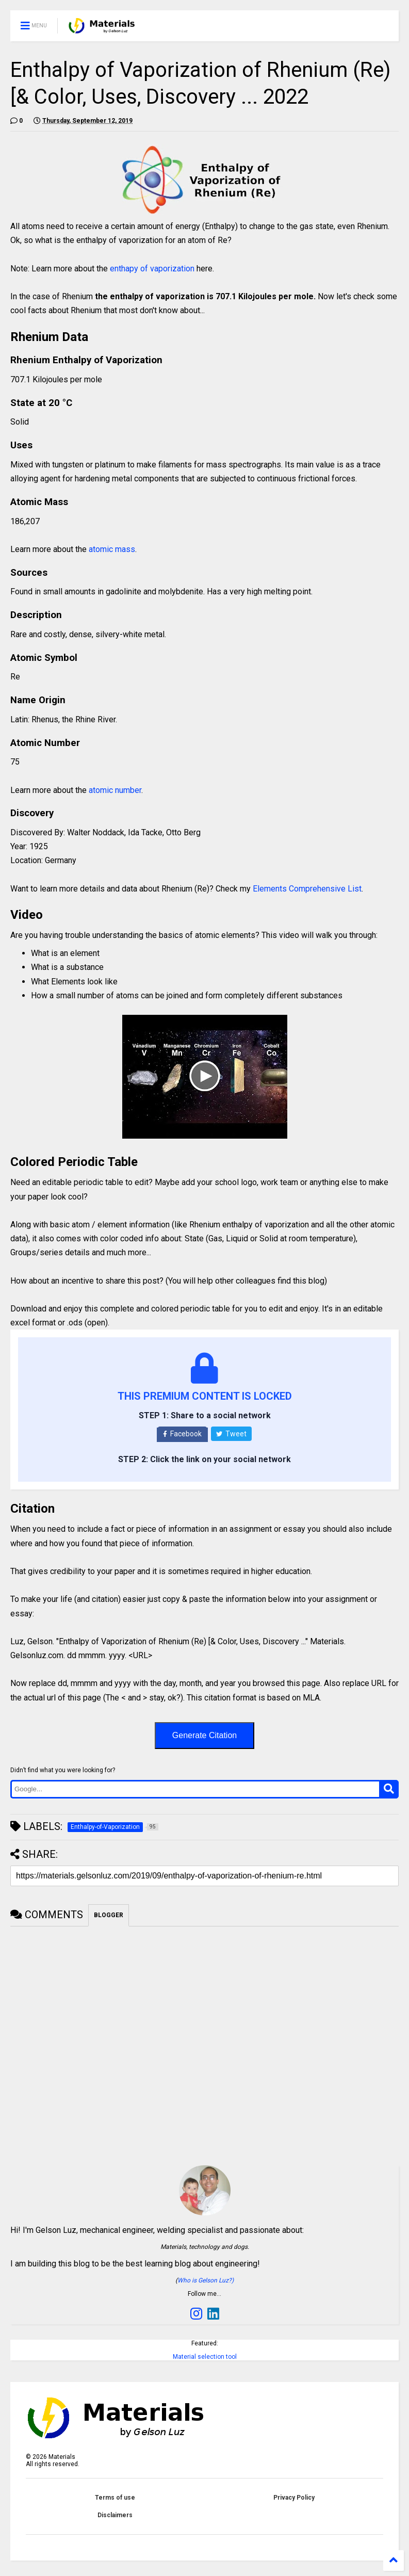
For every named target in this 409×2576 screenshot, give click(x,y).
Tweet (231, 1434)
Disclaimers (115, 2515)
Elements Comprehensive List (307, 889)
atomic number (115, 790)
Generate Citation (204, 1735)
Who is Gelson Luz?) (205, 2280)
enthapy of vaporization (152, 268)
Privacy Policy (294, 2497)
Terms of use (115, 2497)
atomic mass (112, 549)
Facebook (182, 1434)
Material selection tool (205, 2356)
